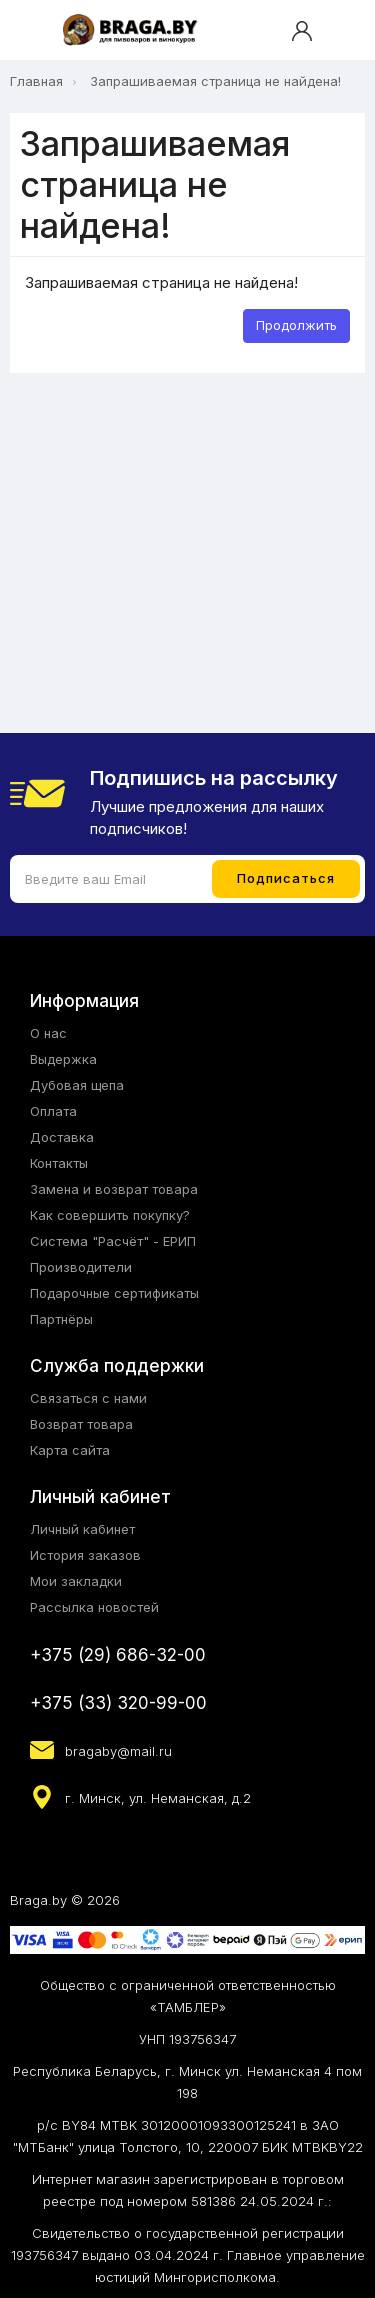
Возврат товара (81, 1424)
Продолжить (296, 325)
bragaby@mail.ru (118, 1751)
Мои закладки (76, 1581)
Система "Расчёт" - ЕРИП (113, 1241)
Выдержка (63, 1059)
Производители (81, 1267)
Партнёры (61, 1319)
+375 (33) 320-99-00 (118, 1703)
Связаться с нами (88, 1398)
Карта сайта (70, 1450)
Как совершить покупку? (110, 1215)
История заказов (85, 1555)
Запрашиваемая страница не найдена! (215, 81)
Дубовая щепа (77, 1085)
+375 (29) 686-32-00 (118, 1655)
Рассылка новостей (94, 1607)
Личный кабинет (82, 1529)
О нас (48, 1033)
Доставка (62, 1137)
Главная (36, 81)
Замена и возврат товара (114, 1189)
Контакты (59, 1163)
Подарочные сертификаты (114, 1293)
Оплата (53, 1111)
